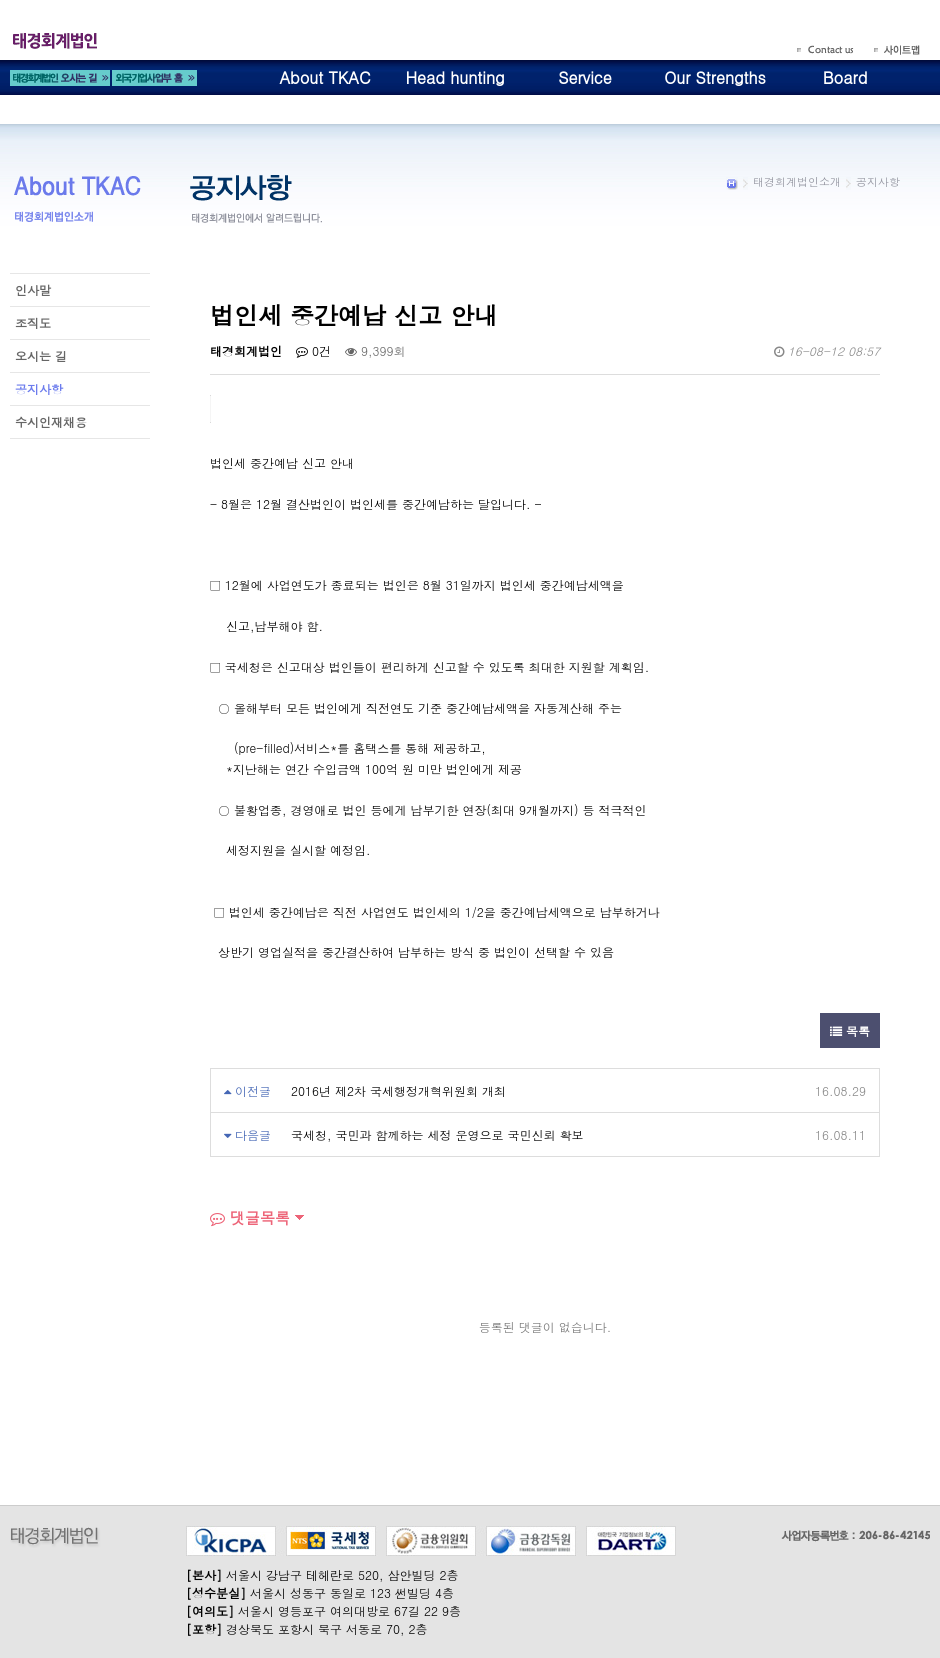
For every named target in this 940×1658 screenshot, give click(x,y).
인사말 (33, 289)
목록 (850, 1030)
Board (845, 77)
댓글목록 (250, 1217)
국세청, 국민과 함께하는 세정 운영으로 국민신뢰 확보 (437, 1134)
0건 (313, 350)
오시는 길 (41, 355)
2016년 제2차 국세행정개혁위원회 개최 (398, 1090)
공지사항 (39, 388)
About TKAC (324, 77)
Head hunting (454, 77)
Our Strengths (715, 77)
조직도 (33, 322)
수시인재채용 (51, 421)
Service (584, 77)
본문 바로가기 (0, 0)
